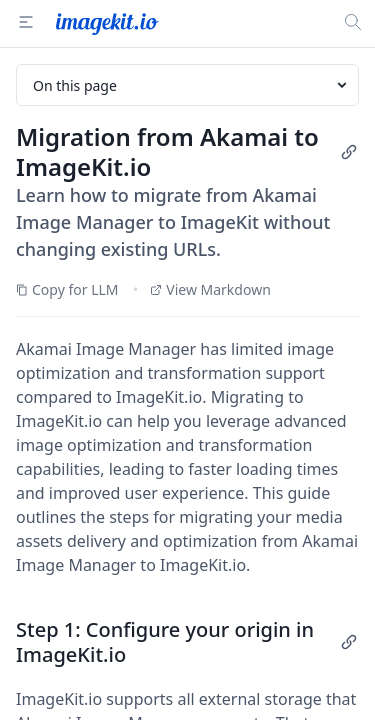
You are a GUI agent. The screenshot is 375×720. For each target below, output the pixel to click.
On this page (191, 85)
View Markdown (210, 289)
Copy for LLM (67, 289)
